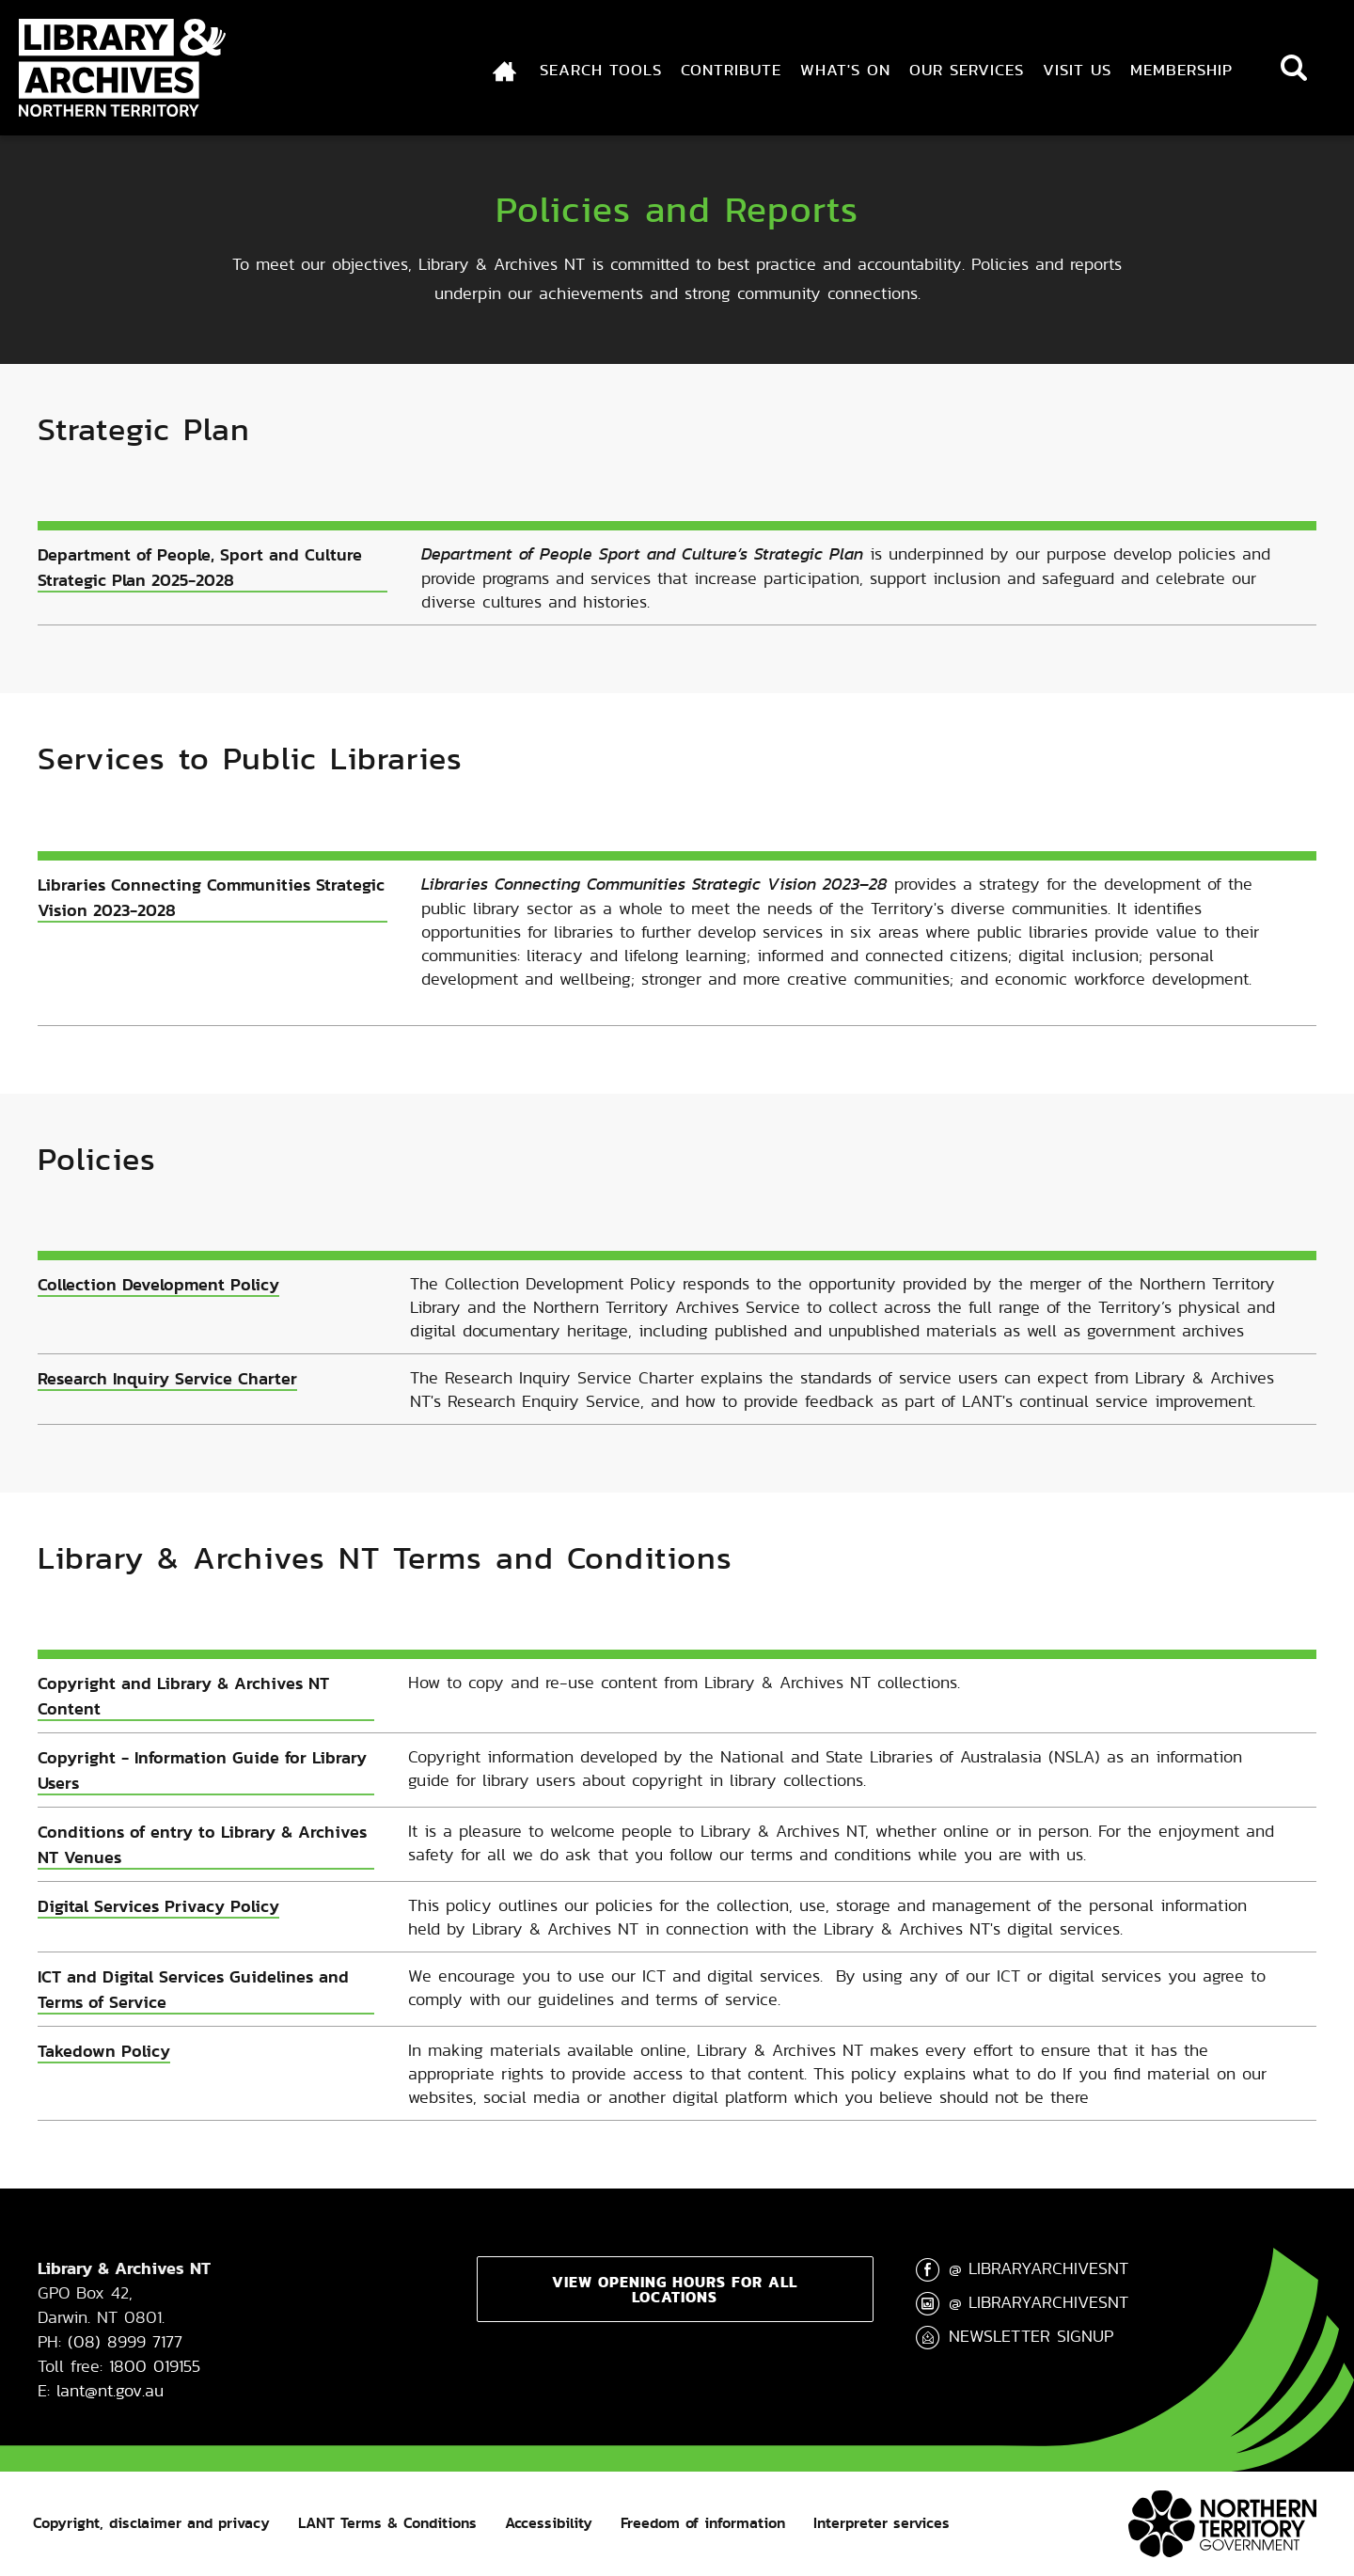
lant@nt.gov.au (110, 2390)
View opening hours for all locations (674, 2289)
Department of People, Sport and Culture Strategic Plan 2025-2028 (200, 567)
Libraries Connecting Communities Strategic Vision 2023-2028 (211, 897)
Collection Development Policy (158, 1284)
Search (1294, 68)
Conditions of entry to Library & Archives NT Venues (202, 1844)
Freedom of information (703, 2523)
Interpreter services (881, 2523)
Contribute (731, 69)
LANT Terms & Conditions (387, 2523)
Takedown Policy (104, 2050)
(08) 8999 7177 (125, 2341)
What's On (845, 69)
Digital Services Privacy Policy (158, 1906)
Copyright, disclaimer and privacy (151, 2523)
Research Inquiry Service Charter (167, 1378)
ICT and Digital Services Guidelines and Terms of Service (193, 1989)
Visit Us (1077, 69)
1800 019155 (154, 2366)
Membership (1181, 69)
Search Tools (601, 69)
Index (492, 69)
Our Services (966, 69)
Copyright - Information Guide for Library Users (202, 1770)
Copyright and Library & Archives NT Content (183, 1695)
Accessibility (548, 2523)
